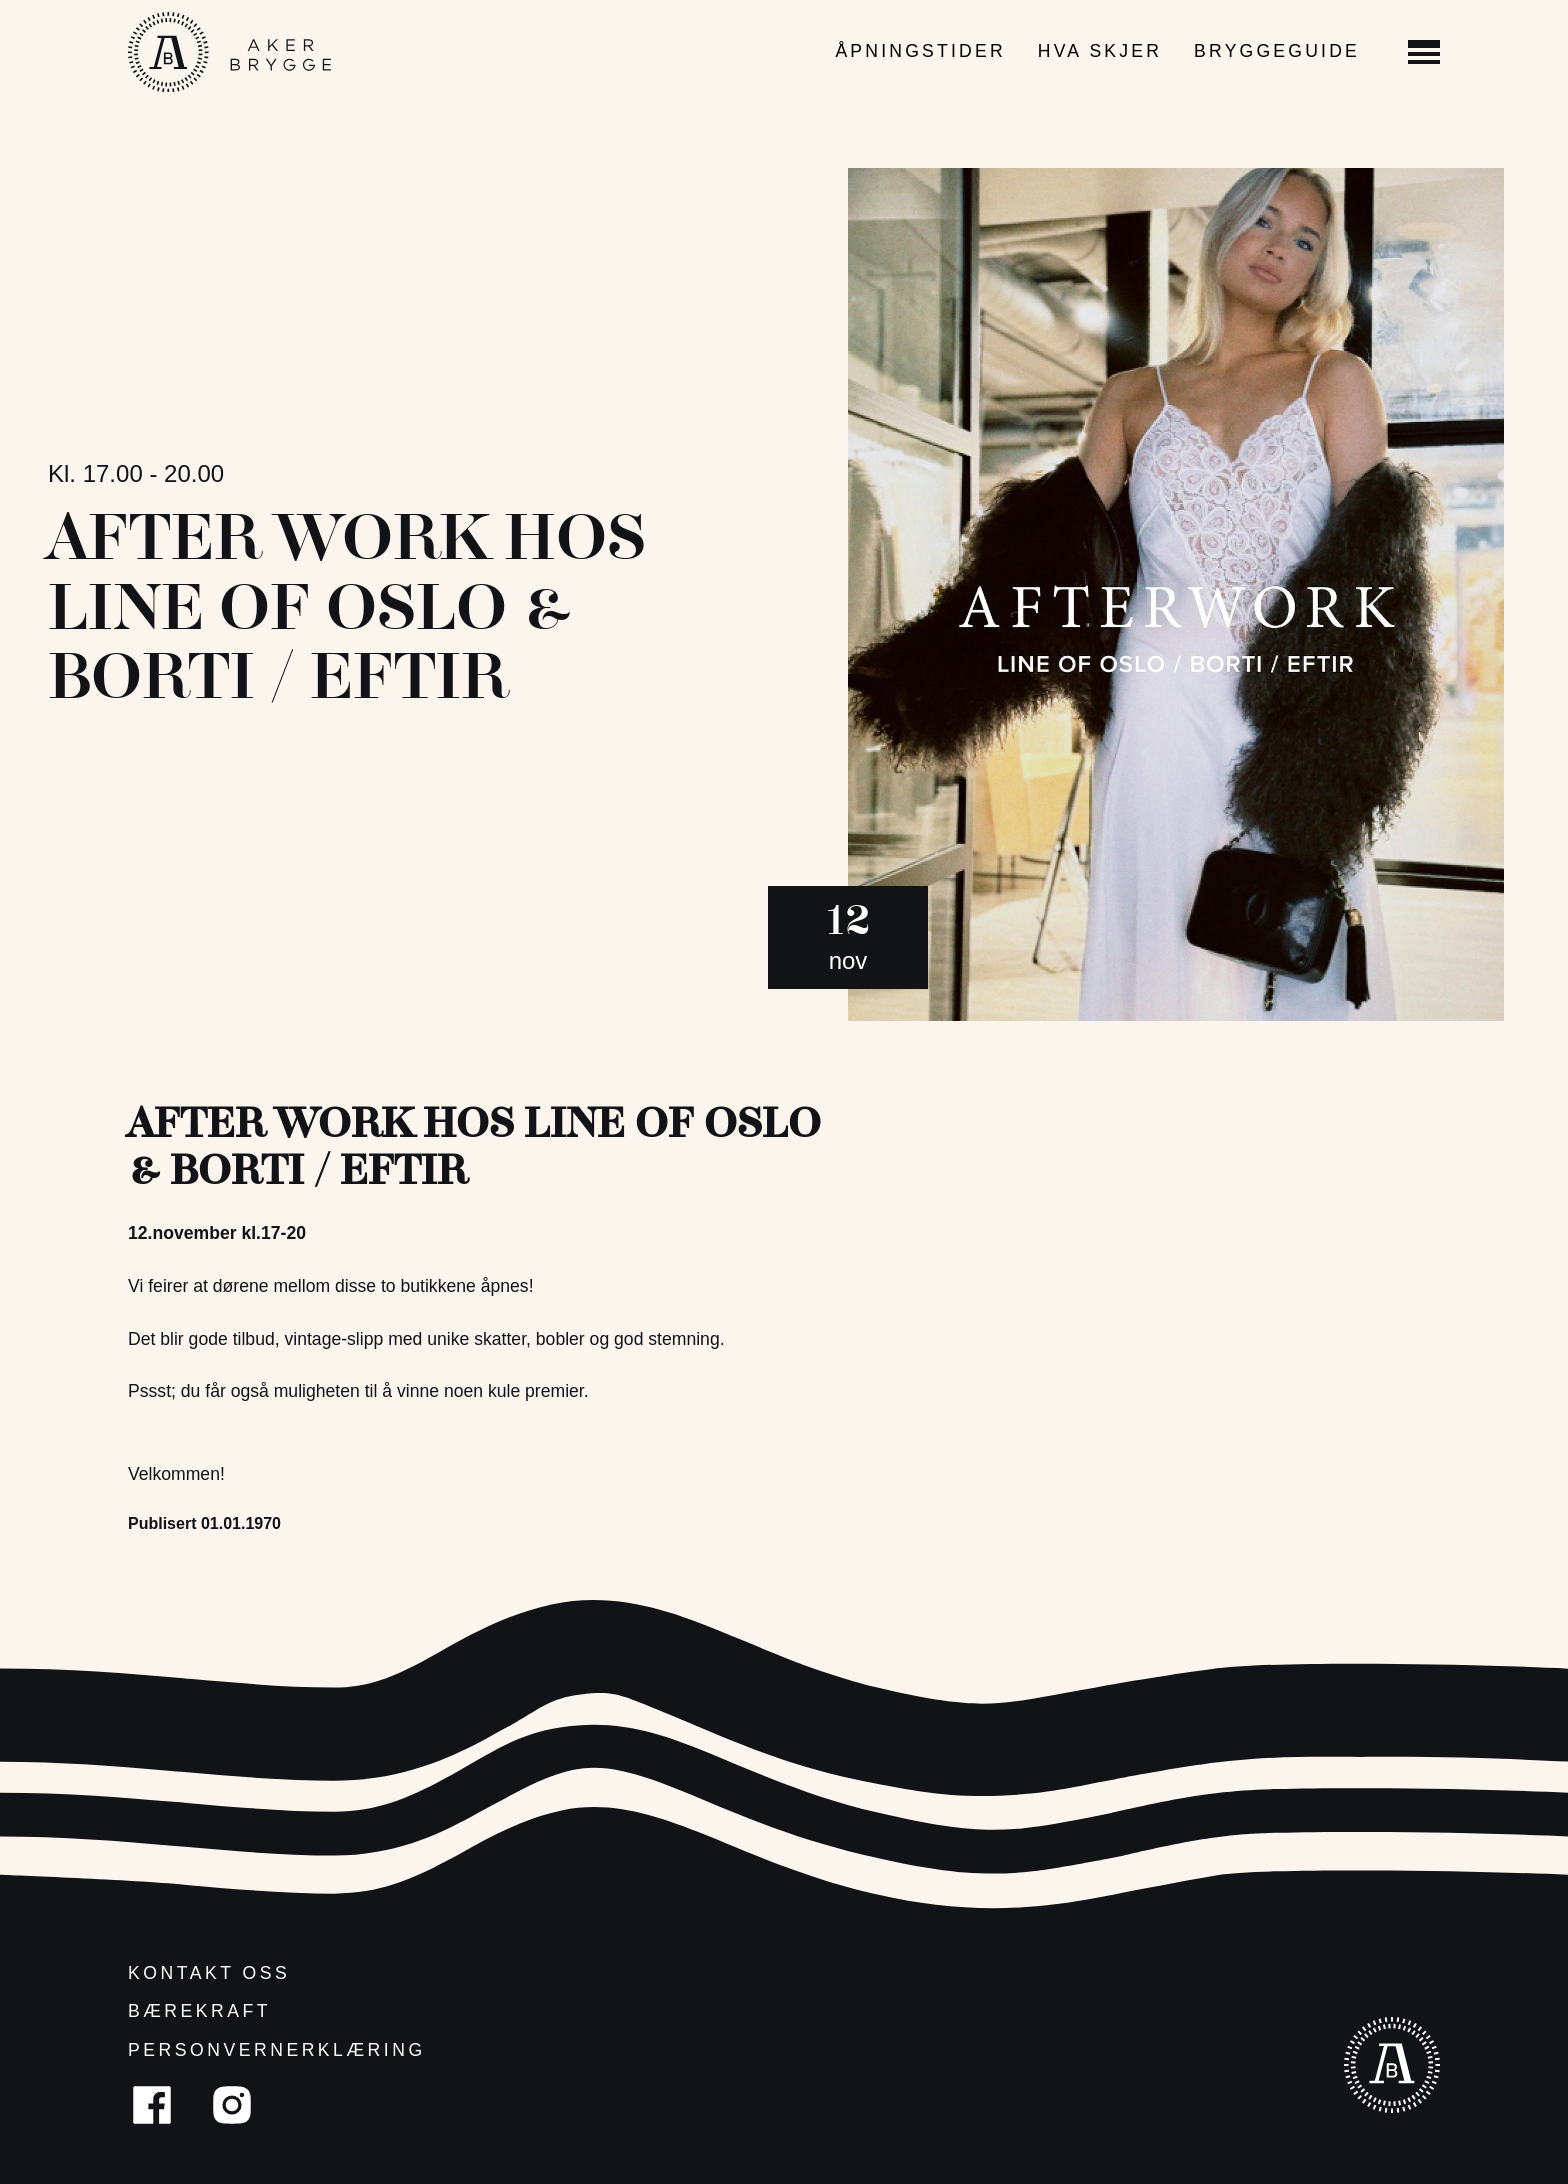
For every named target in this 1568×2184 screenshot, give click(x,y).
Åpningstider (920, 51)
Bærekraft (199, 2011)
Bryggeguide (1277, 51)
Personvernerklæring (277, 2050)
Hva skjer (1100, 51)
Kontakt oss (209, 1973)
